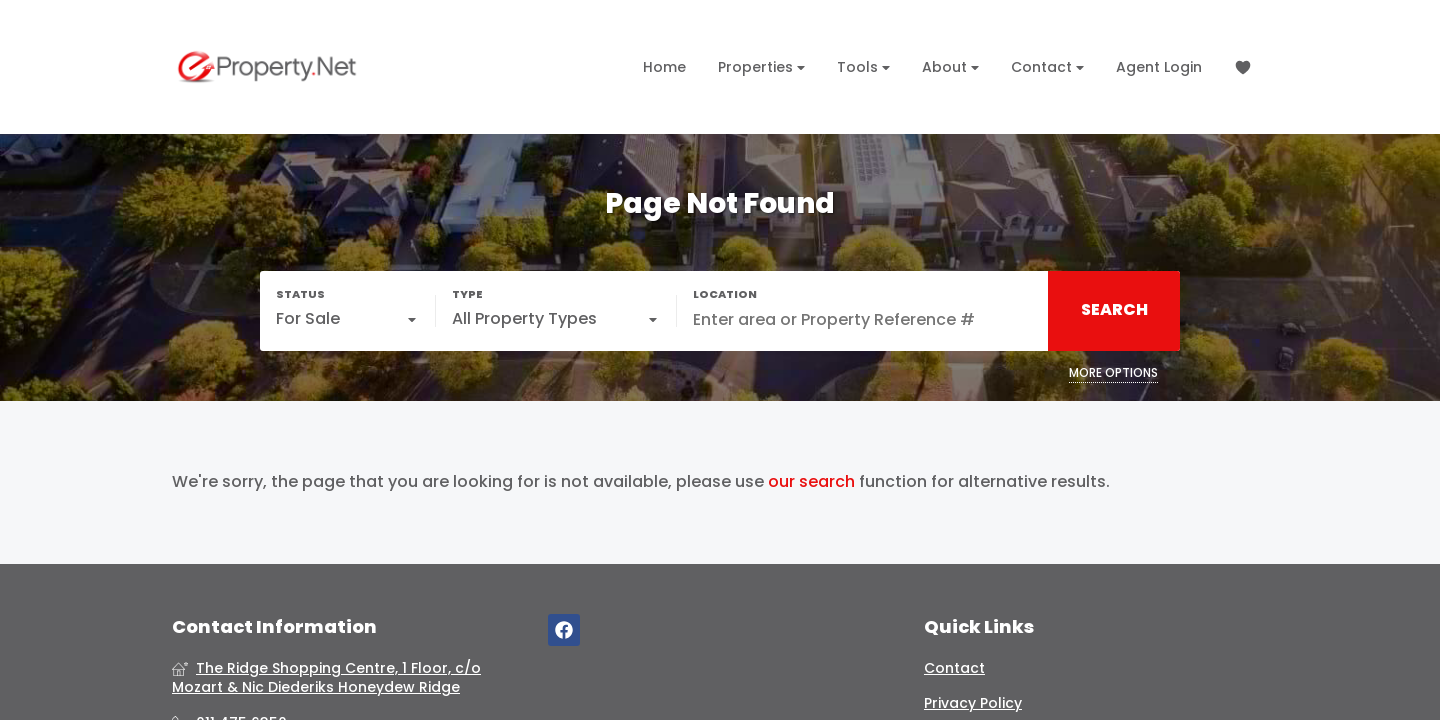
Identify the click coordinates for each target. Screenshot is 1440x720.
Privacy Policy (973, 703)
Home (664, 67)
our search (811, 482)
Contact (1047, 67)
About (950, 67)
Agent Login (1159, 67)
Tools (863, 67)
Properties (761, 67)
